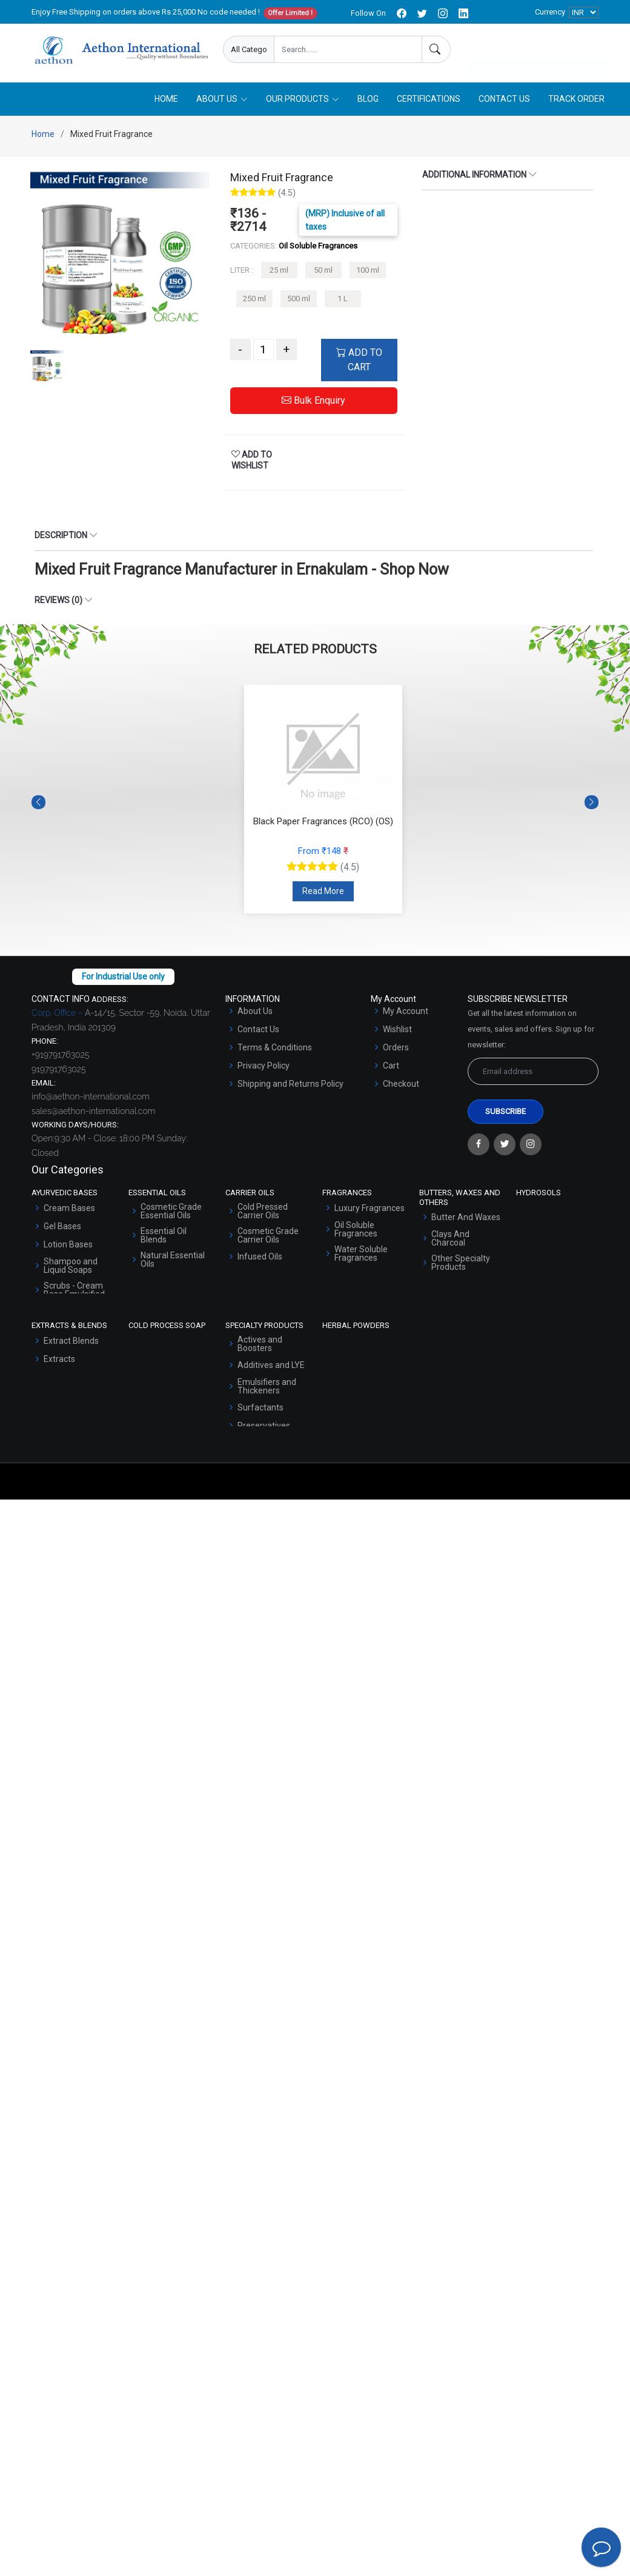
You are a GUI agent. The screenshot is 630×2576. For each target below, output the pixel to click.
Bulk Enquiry (313, 403)
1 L (342, 300)
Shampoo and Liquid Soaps (71, 1267)
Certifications (428, 101)
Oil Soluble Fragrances (355, 1231)
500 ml (298, 300)
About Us (255, 1013)
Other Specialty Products (460, 1264)
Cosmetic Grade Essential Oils (171, 1212)
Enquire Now (505, 50)
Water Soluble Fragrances (361, 1255)
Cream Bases (69, 1210)
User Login (578, 50)
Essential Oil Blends (164, 1237)
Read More (323, 893)
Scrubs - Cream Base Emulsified (74, 1291)
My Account (405, 1013)
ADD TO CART (359, 362)
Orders (396, 1050)
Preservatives (263, 1427)
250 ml (254, 300)
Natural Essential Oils (173, 1261)
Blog (368, 101)
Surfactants (260, 1409)
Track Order (576, 101)
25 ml (279, 272)
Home (166, 101)
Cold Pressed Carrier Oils (262, 1212)
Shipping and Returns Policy (290, 1086)
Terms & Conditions (274, 1050)
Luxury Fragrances (369, 1210)
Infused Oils (259, 1258)
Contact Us (504, 101)
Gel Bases (62, 1228)
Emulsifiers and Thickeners (266, 1388)
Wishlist (397, 1031)
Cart (391, 1068)
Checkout (401, 1086)
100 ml (367, 272)
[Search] (436, 49)
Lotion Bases (68, 1246)
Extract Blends (71, 1342)
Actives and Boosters (259, 1345)
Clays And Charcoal (450, 1240)
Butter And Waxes (465, 1219)
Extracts (59, 1360)
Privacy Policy (263, 1068)
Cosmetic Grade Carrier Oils (268, 1237)
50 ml (323, 272)
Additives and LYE (271, 1367)
